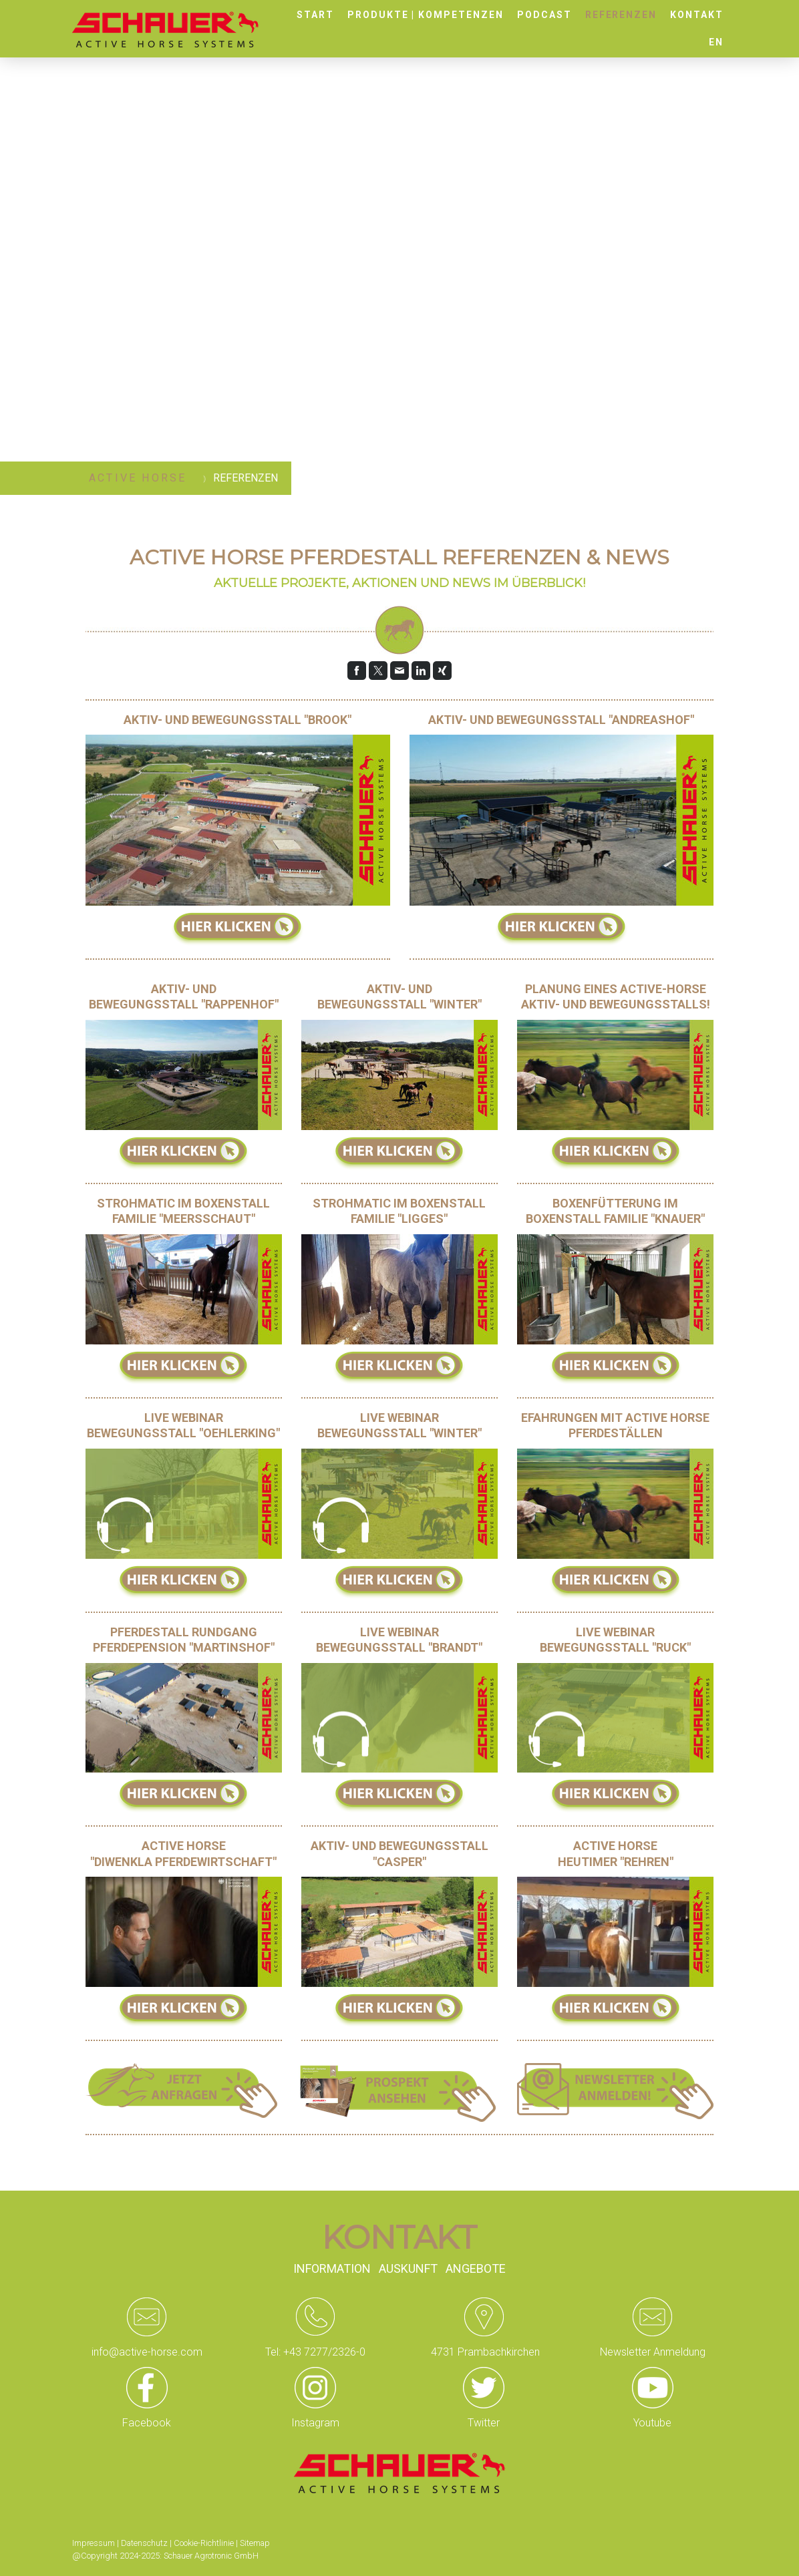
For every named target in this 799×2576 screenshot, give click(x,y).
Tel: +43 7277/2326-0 (315, 2352)
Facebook (146, 2422)
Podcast (544, 14)
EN (716, 42)
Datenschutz (144, 2543)
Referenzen (621, 14)
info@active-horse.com (147, 2352)
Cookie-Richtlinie (204, 2543)
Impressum (93, 2543)
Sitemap (255, 2543)
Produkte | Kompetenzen (425, 14)
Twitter (484, 2422)
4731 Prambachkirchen (484, 2352)
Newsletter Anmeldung (652, 2352)
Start (315, 14)
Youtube (652, 2422)
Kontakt (697, 14)
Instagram (315, 2422)
